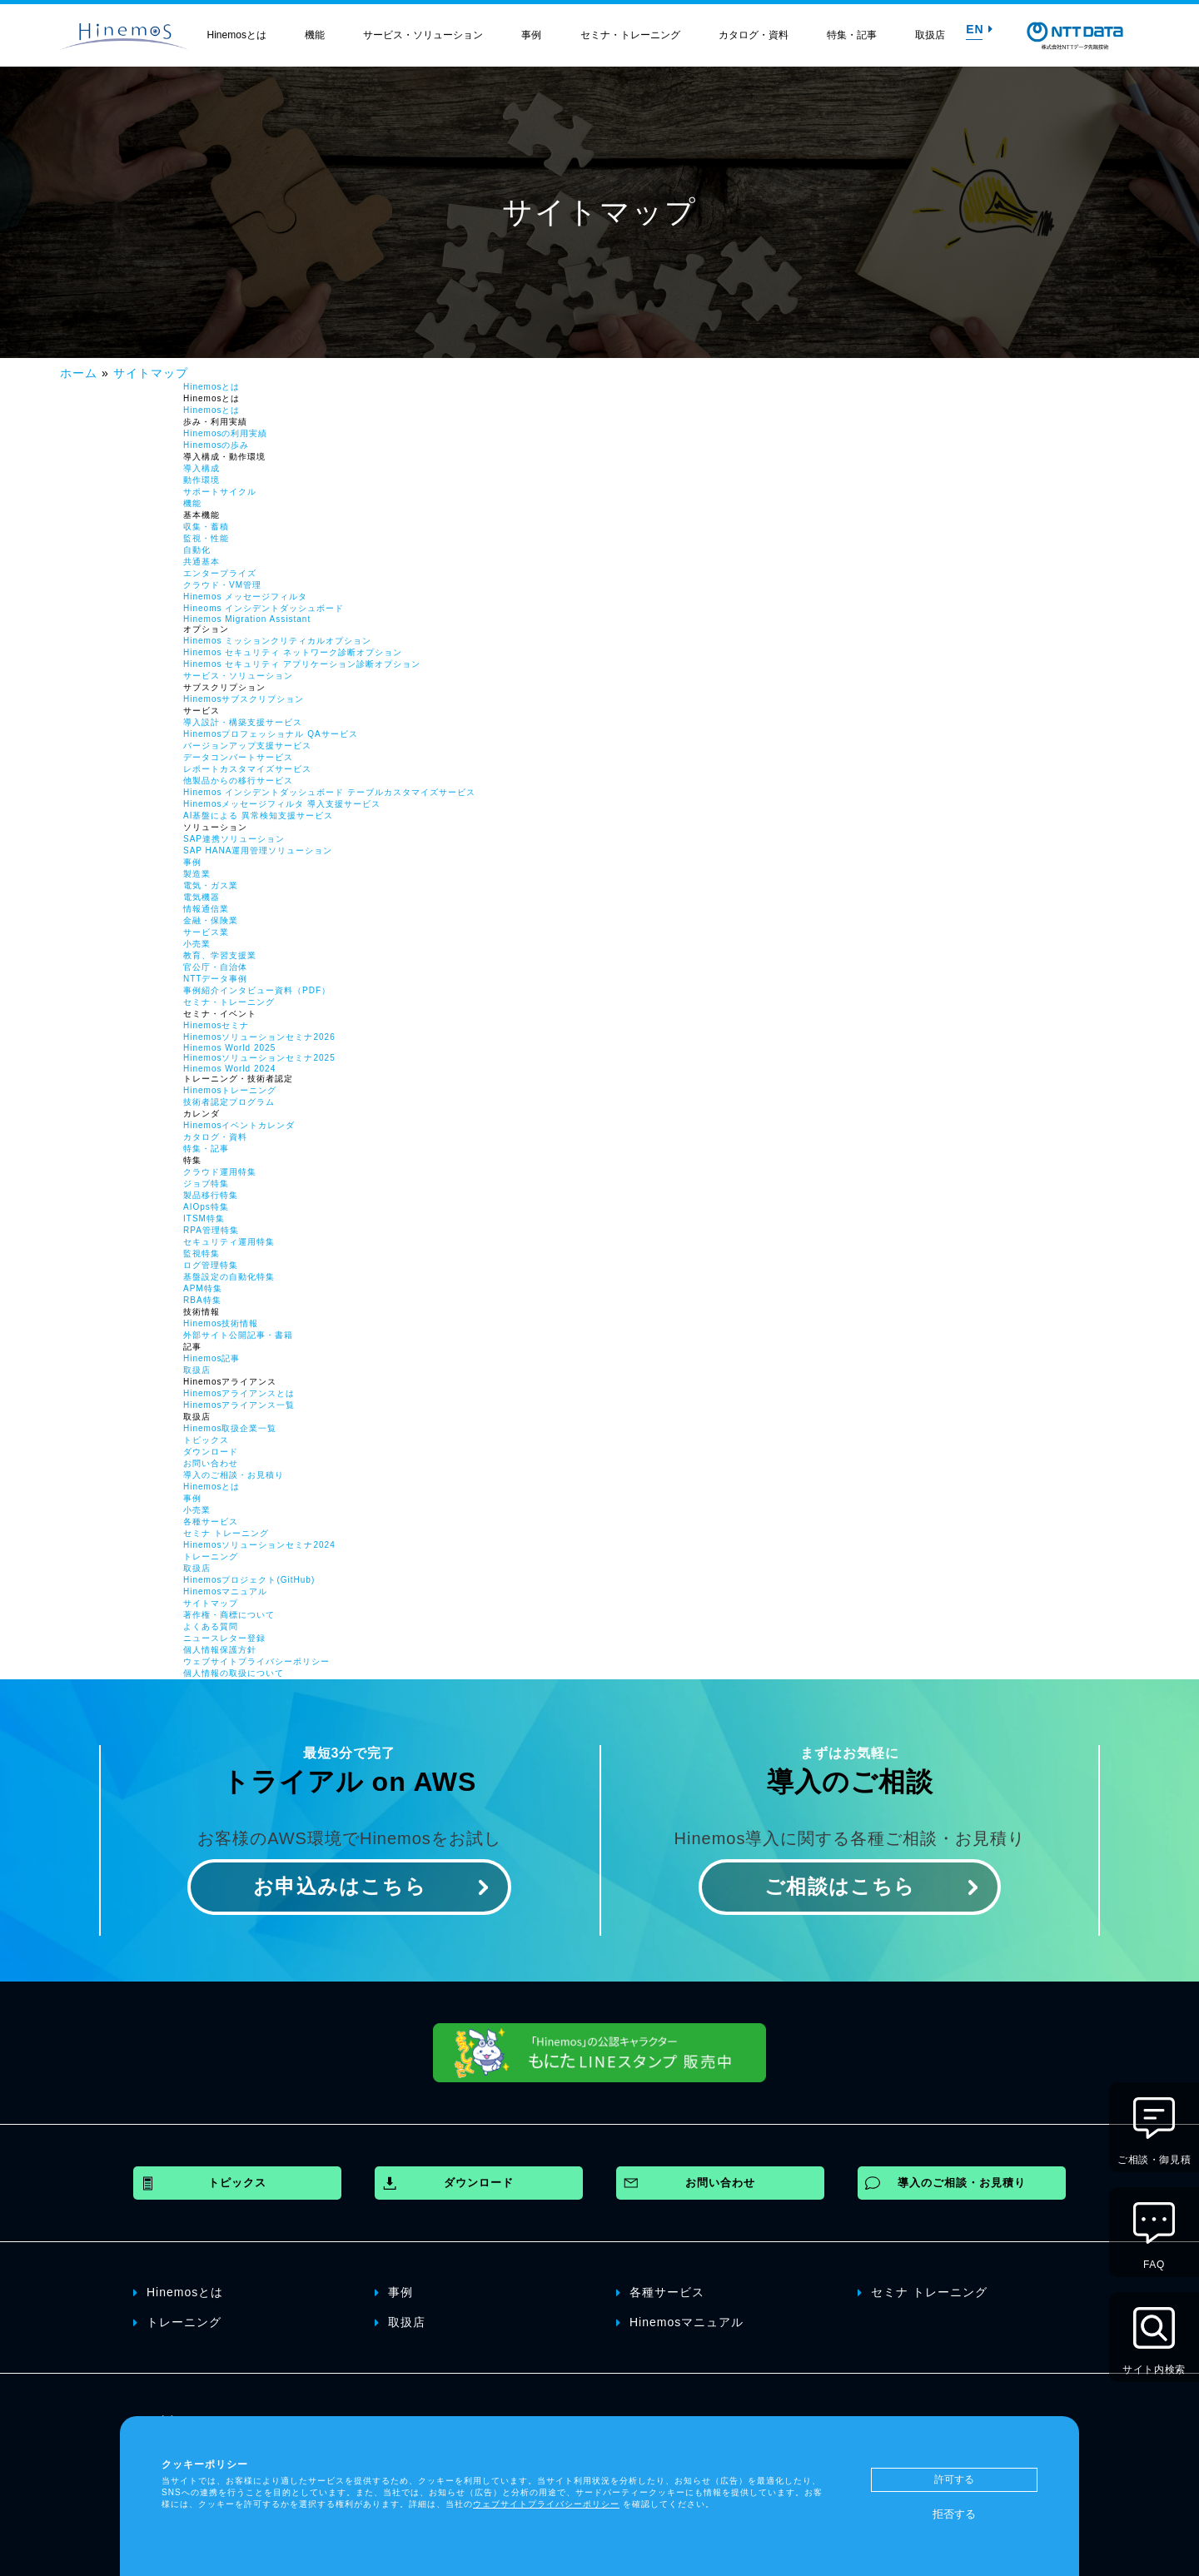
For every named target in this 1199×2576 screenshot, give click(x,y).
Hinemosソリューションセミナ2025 (259, 1057)
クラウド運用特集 (219, 1171)
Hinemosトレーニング (229, 1090)
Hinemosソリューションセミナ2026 (259, 1037)
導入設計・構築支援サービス (242, 722)
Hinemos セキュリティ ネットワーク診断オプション (292, 652)
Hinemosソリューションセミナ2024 (259, 1544)
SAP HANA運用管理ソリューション (257, 850)
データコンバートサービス (238, 757)
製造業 (197, 873)
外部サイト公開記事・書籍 (238, 1335)
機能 (315, 35)
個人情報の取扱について (233, 1673)
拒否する (954, 2514)
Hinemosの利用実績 (225, 433)
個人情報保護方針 (219, 1649)
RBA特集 (202, 1300)
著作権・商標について (229, 1614)
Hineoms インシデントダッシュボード (263, 608)
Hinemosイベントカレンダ (239, 1125)
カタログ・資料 (754, 35)
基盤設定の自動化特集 (229, 1276)
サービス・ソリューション (423, 35)
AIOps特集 (206, 1206)
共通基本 (201, 561)
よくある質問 (210, 1626)
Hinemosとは (236, 35)
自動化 (197, 549)
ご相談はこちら (839, 1886)
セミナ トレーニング (226, 1533)
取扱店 (930, 35)
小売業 (197, 943)
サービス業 (206, 932)
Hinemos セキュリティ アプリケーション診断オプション (301, 664)
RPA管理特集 (211, 1230)
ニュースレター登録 (224, 1638)
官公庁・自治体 (215, 967)
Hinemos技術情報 (220, 1323)
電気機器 (201, 897)
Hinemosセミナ (216, 1025)
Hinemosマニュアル (225, 1591)
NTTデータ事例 (215, 978)
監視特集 (201, 1253)
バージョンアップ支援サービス (247, 745)
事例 (531, 35)
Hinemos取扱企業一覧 (229, 1428)
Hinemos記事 (211, 1358)
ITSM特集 (204, 1218)
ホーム (78, 373)
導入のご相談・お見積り (233, 1474)
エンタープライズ (219, 573)
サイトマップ (150, 373)
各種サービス (210, 1521)
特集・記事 (852, 35)
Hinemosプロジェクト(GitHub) (249, 1579)
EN (979, 29)
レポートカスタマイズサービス (247, 768)
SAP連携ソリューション (234, 838)
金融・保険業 (210, 920)
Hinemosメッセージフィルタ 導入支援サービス (282, 803)
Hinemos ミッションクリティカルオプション (277, 640)
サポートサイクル (219, 491)
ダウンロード (210, 1451)
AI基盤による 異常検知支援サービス (258, 815)
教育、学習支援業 (219, 955)
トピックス (206, 1440)
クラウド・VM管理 (222, 584)
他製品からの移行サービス (238, 780)
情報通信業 (206, 908)
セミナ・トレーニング (630, 35)
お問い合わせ (210, 1463)
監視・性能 (206, 538)
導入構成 (201, 468)
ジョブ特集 (206, 1183)
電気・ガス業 (210, 885)
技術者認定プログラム (229, 1101)
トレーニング (210, 1556)
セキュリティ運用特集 (229, 1241)
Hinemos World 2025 (229, 1047)
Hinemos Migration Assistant (247, 619)
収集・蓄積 (206, 526)
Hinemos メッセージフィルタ (245, 596)
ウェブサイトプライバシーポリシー (256, 1661)
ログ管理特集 (210, 1265)
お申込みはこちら (339, 1886)
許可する (954, 2479)
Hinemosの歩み (216, 445)
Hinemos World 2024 (229, 1068)
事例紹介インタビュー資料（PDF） (257, 990)
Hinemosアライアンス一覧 (239, 1405)
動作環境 (201, 480)
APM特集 (202, 1288)
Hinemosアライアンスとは (239, 1393)
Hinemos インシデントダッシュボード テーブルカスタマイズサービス (329, 792)
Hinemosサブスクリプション (243, 699)
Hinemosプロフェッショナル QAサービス (270, 733)
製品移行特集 (210, 1195)
